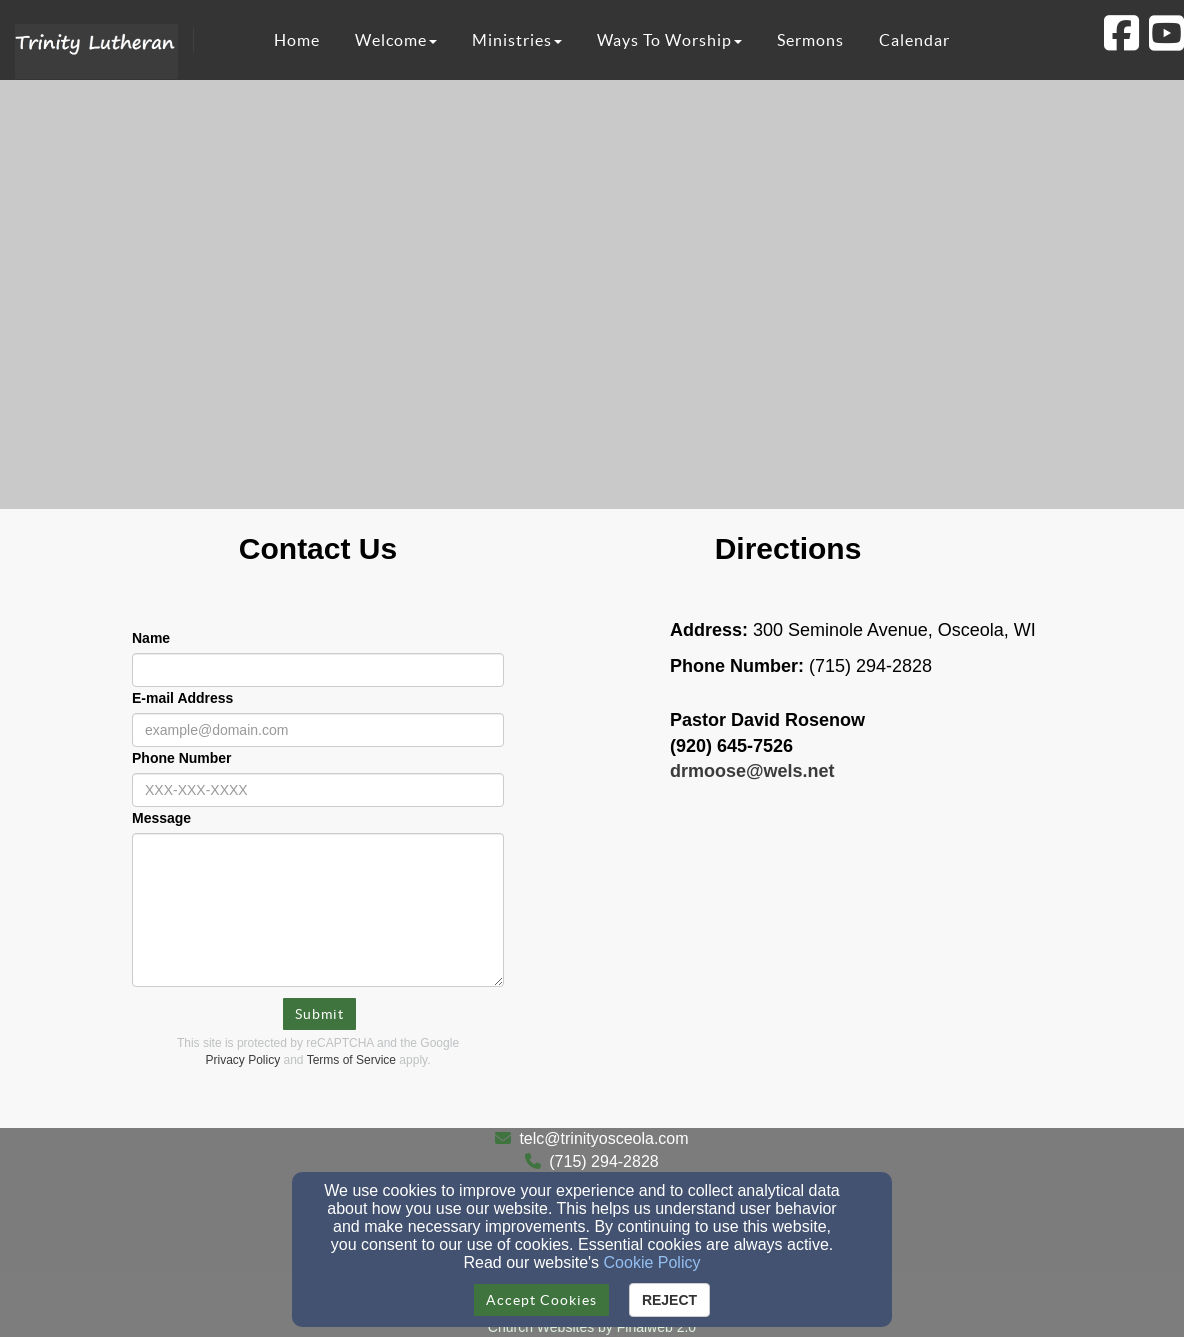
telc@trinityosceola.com (603, 1138)
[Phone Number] (318, 790)
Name (151, 638)
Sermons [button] (810, 40)
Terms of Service (351, 1060)
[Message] (318, 910)
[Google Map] (866, 978)
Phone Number (182, 758)
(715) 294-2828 (603, 1161)
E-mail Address (182, 698)
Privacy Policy (243, 1060)
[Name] (318, 670)
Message (161, 818)
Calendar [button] (914, 40)
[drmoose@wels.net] (752, 771)
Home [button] (297, 40)
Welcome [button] (396, 40)
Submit (319, 1014)
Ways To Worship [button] (669, 40)
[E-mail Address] (318, 730)
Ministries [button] (517, 40)
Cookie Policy (652, 1262)
